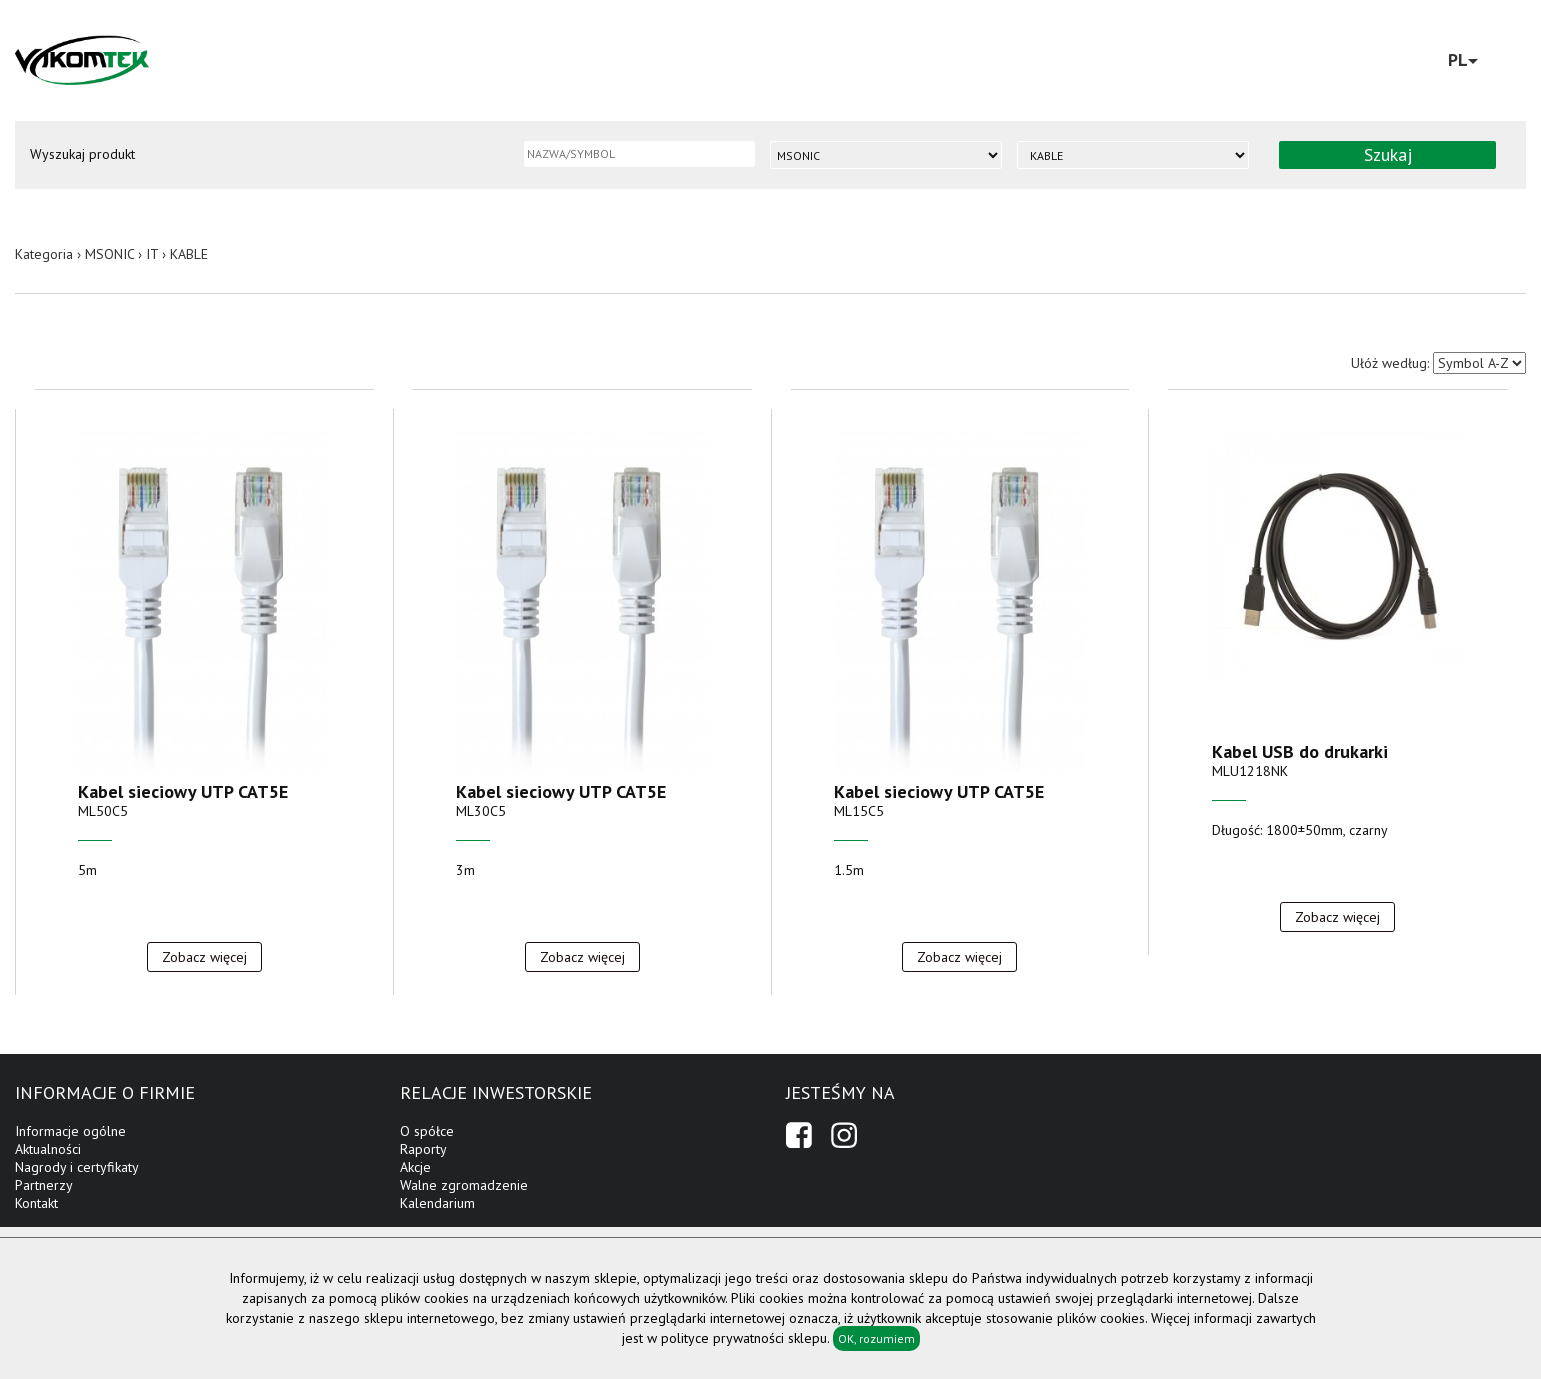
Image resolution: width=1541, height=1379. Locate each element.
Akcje (415, 1167)
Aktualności (48, 1149)
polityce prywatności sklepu (744, 1338)
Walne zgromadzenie (464, 1185)
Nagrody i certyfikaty (77, 1167)
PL (1463, 59)
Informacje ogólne (70, 1131)
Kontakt (36, 1203)
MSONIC (109, 254)
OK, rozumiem (876, 1338)
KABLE (189, 254)
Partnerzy (44, 1185)
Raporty (423, 1149)
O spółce (427, 1131)
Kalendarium (437, 1203)
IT (152, 254)
